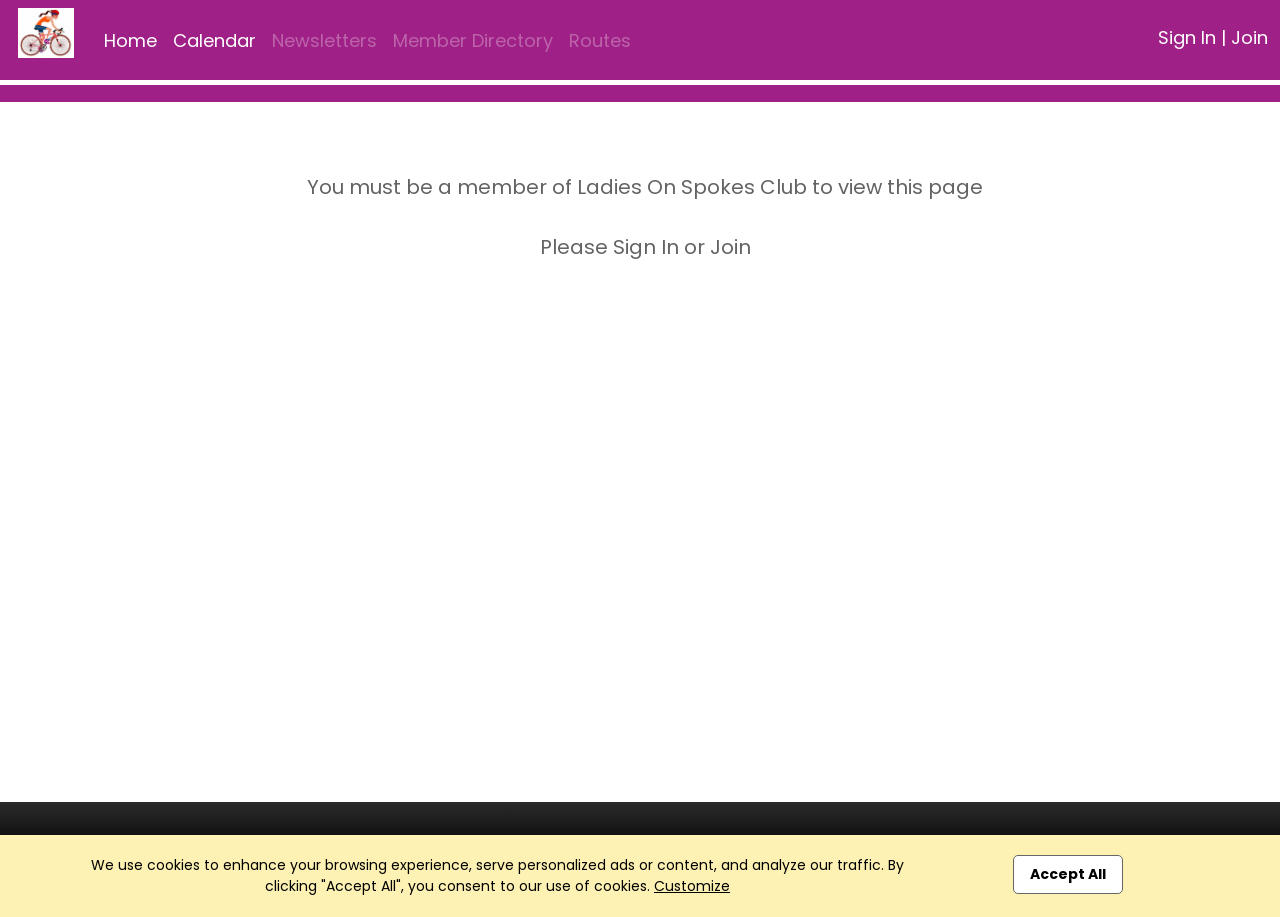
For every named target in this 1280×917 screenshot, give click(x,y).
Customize (692, 886)
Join (1249, 37)
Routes (600, 40)
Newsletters (324, 40)
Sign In (1187, 37)
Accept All (1068, 874)
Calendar (214, 40)
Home (130, 40)
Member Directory (473, 40)
